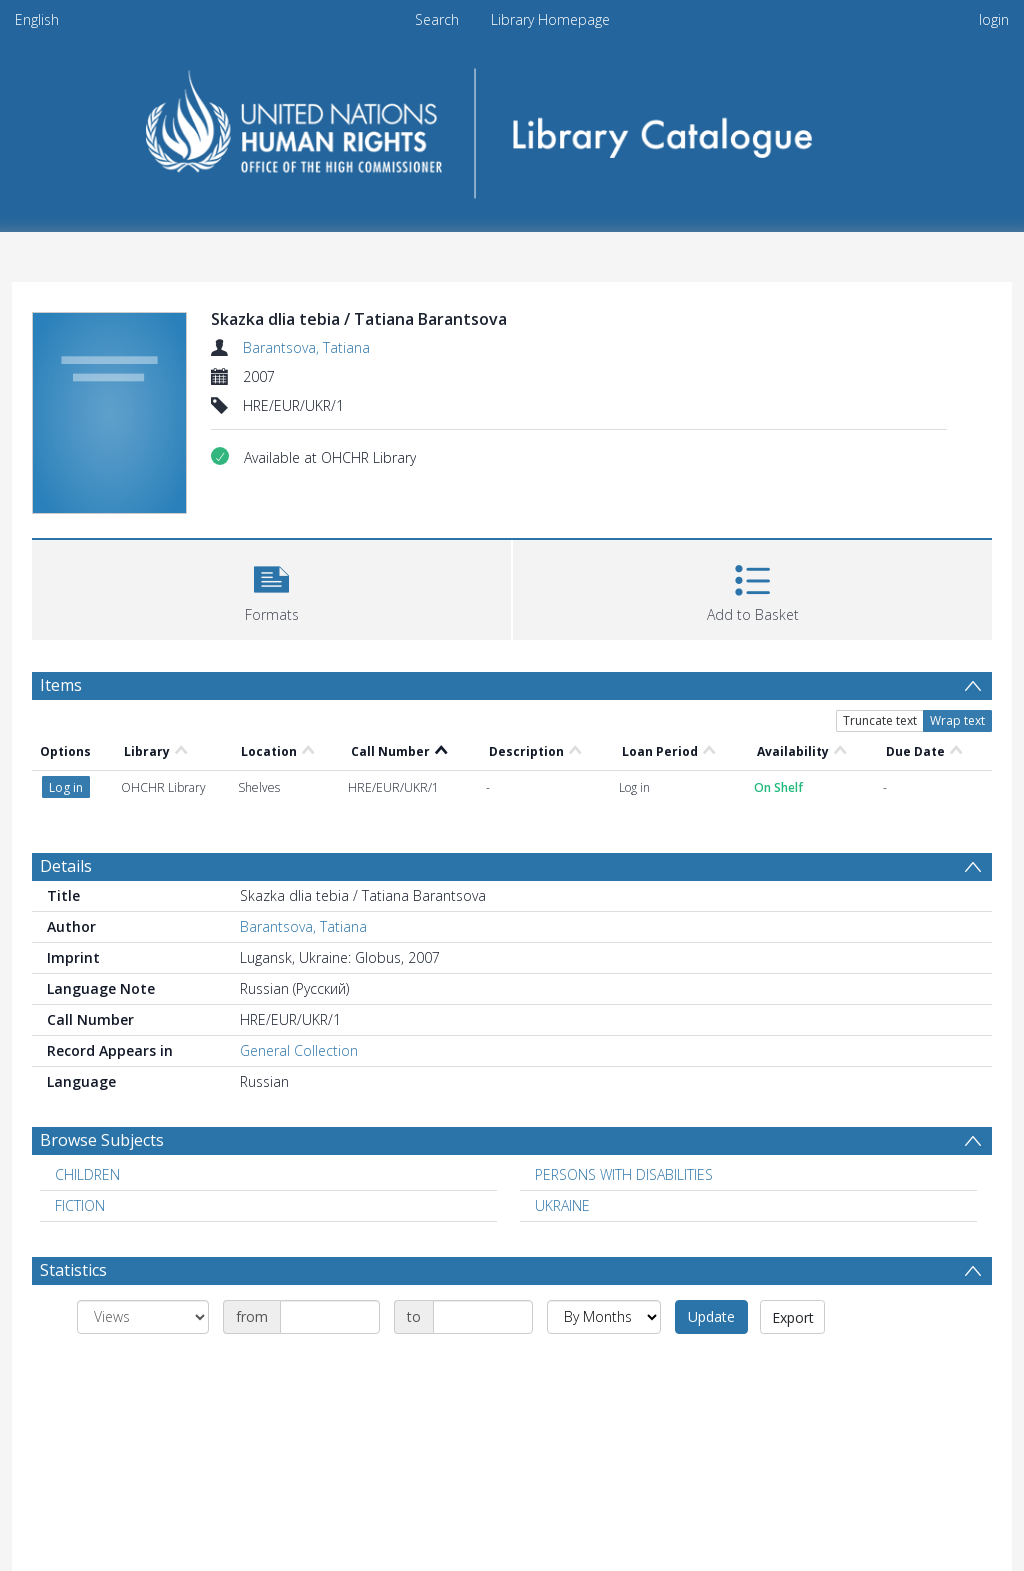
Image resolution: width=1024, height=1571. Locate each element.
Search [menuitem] (437, 19)
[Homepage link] (512, 126)
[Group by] (143, 1317)
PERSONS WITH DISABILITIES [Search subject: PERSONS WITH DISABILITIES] (624, 1174)
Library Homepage (550, 19)
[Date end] (483, 1317)
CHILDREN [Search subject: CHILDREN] (87, 1174)
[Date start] (330, 1317)
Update (711, 1316)
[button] (271, 587)
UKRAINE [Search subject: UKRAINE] (562, 1205)
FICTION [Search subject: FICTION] (80, 1205)
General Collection (299, 1050)
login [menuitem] (994, 19)
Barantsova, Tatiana (306, 347)
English (37, 19)
